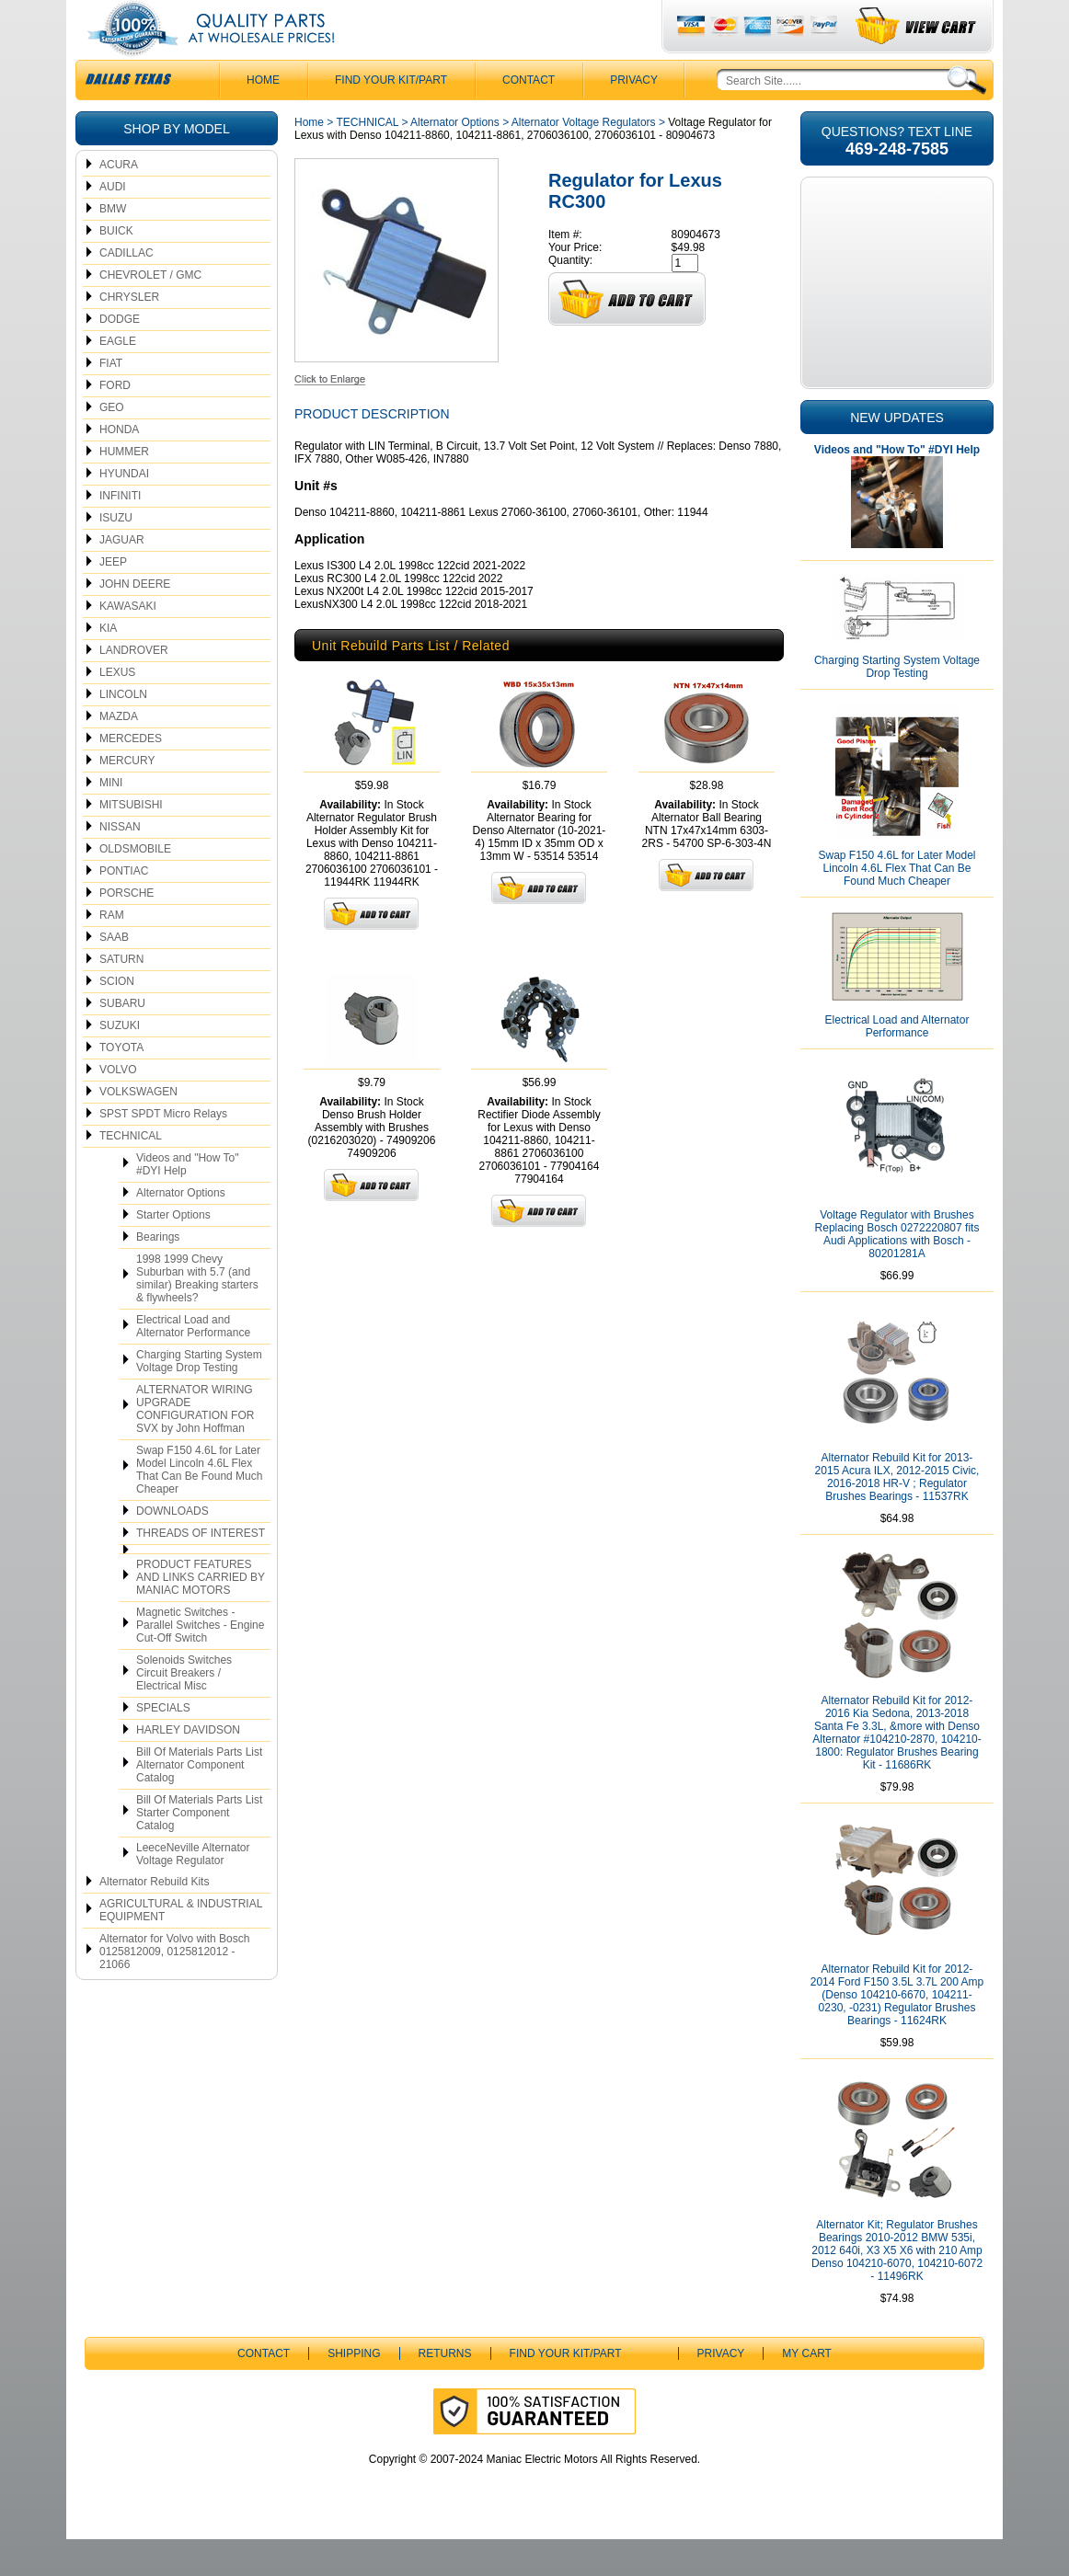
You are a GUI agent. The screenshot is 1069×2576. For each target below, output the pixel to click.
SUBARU (122, 1040)
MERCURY (127, 797)
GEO (111, 444)
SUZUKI (119, 1062)
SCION (116, 1018)
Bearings (157, 1273)
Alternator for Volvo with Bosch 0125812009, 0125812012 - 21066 (174, 1988)
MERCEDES (130, 775)
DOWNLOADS (172, 1547)
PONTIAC (123, 907)
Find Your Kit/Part (391, 116)
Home (309, 159)
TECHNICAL (130, 1172)
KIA (108, 664)
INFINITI (120, 532)
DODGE (119, 355)
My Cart (807, 2390)
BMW (112, 245)
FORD (115, 422)
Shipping (354, 2390)
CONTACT (528, 116)
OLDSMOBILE (135, 885)
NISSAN (120, 863)
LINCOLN (123, 731)
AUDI (112, 223)
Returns (445, 2390)
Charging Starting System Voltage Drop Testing (199, 1398)
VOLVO (117, 1106)
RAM (111, 951)
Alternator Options (180, 1229)
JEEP (113, 598)
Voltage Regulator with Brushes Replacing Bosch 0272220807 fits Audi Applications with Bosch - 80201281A (897, 1271)
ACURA (118, 201)
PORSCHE (126, 929)
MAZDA (118, 753)
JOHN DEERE (134, 620)
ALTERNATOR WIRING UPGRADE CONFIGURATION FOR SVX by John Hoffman (195, 1445)
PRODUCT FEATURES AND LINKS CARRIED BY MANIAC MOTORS (200, 1614)
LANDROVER (133, 687)
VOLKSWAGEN (138, 1128)
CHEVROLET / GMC (150, 311)
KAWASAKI (127, 642)
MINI (110, 819)
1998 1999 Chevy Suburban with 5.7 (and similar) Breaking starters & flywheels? (197, 1315)
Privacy (634, 116)
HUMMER (124, 488)
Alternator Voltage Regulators (584, 159)
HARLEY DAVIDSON (188, 1766)
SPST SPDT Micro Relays (163, 1150)
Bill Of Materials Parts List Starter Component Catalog (199, 1849)
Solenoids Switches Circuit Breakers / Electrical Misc (184, 1709)
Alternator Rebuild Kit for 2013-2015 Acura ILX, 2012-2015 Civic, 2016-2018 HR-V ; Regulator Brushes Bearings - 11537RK (897, 1514)
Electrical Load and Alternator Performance (193, 1363)
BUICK (116, 267)
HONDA (119, 466)
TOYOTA (121, 1084)
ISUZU (115, 554)
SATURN (121, 996)
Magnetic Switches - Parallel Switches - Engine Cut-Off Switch (200, 1662)
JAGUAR (121, 576)
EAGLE (117, 378)
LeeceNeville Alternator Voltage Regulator (192, 1891)
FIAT (110, 400)
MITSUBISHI (131, 841)
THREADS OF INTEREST (200, 1569)
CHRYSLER (129, 333)
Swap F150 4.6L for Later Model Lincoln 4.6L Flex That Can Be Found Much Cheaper (199, 1506)
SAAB (114, 973)
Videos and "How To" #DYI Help (187, 1201)
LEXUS (117, 709)
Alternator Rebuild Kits (154, 1918)
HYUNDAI (124, 510)
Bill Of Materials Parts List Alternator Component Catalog (199, 1801)
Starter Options (173, 1251)
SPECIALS (163, 1744)
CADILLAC (126, 289)
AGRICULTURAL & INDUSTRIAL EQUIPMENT (180, 1947)
